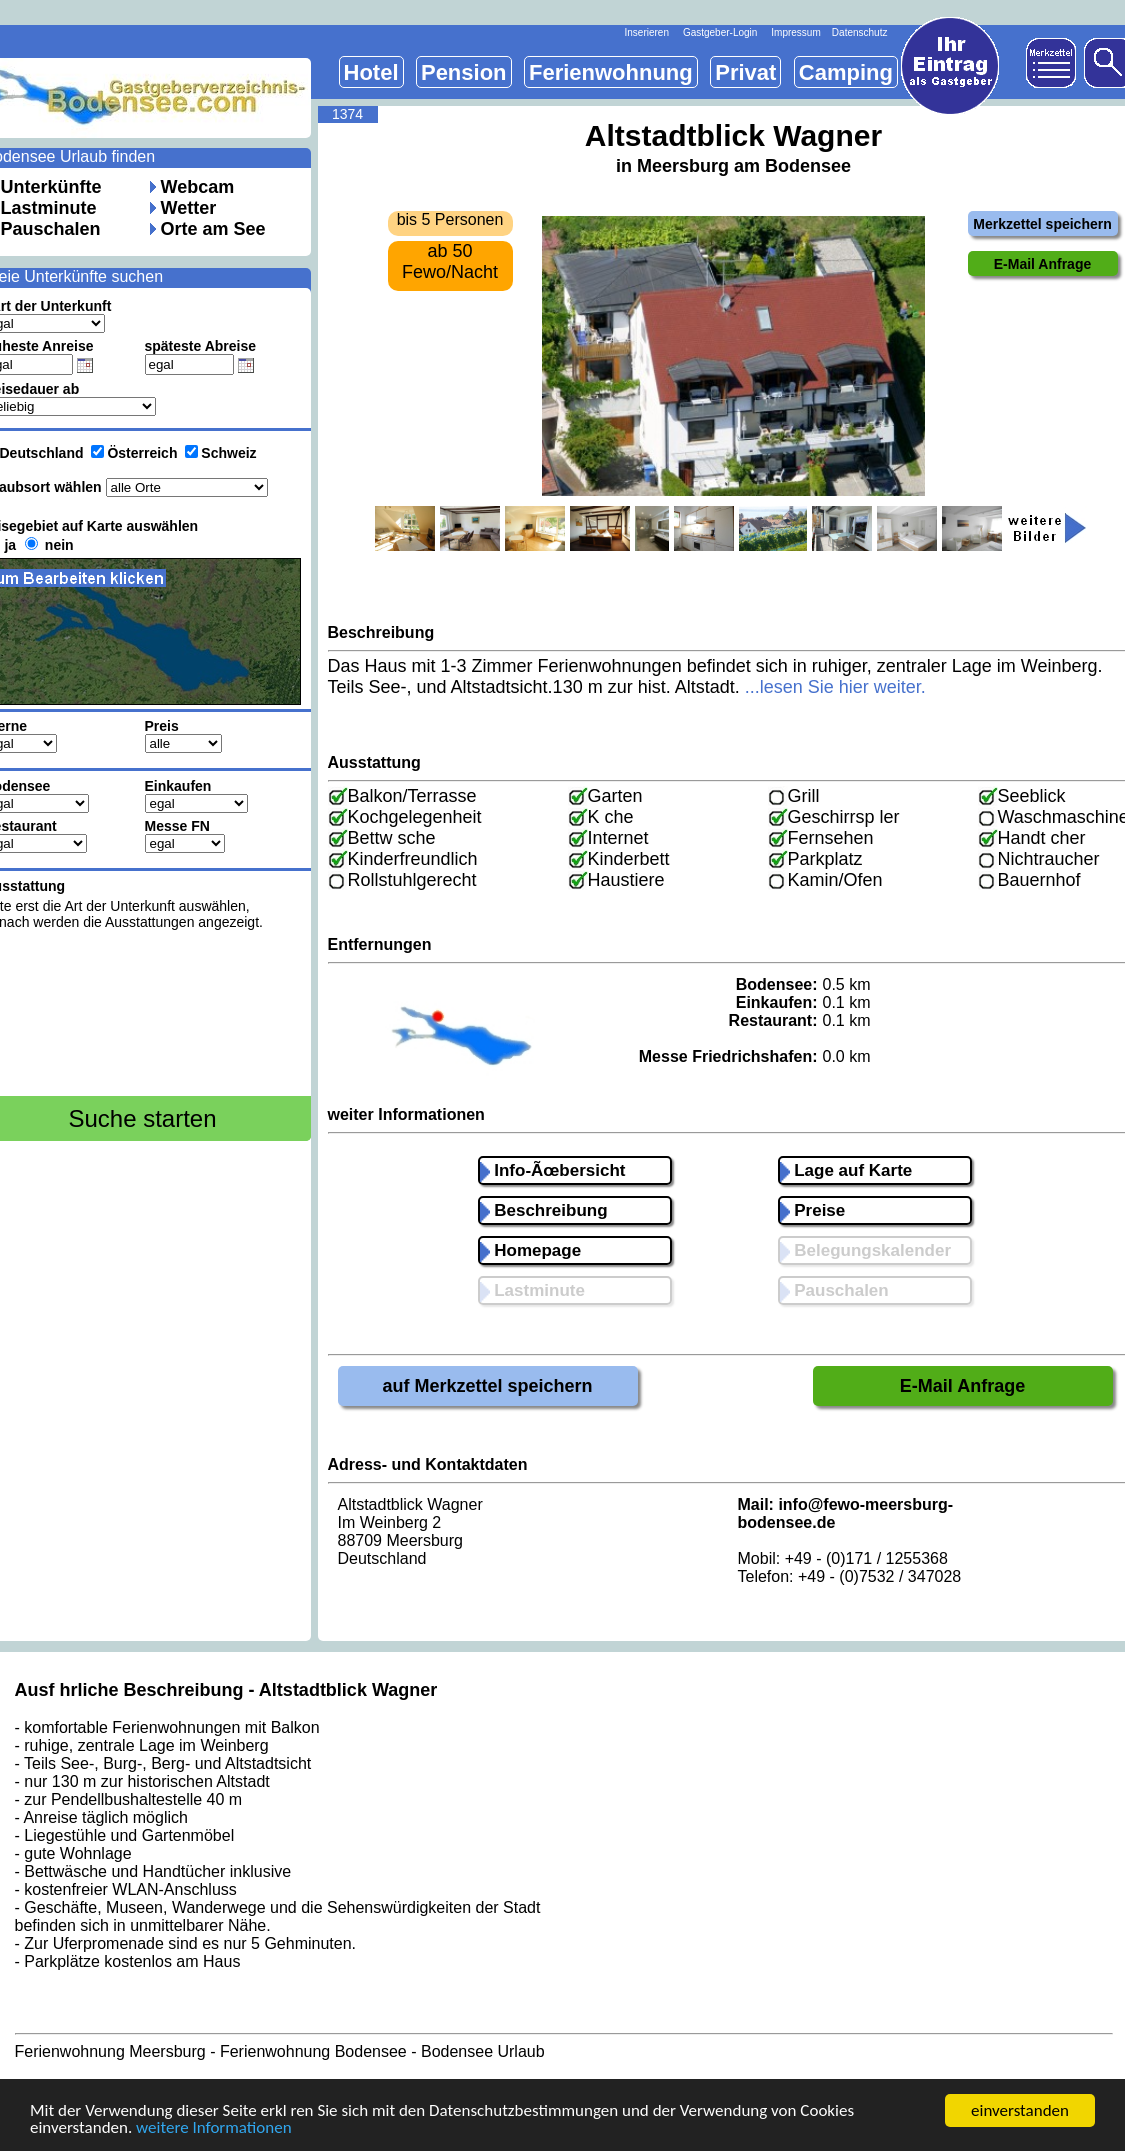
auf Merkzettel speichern (487, 1386)
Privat (745, 72)
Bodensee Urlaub (483, 2051)
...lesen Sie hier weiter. (835, 687)
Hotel (371, 72)
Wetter (189, 208)
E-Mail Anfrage (962, 1386)
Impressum (795, 32)
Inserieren (647, 32)
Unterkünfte (51, 187)
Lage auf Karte (846, 1170)
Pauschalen (51, 229)
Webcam (198, 187)
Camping (846, 72)
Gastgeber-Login (720, 32)
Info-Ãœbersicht (553, 1170)
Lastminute (49, 208)
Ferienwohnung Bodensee (313, 2051)
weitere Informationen (214, 2129)
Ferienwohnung (611, 72)
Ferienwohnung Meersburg (110, 2051)
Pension (464, 72)
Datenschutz (860, 32)
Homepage (531, 1250)
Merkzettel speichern (1042, 224)
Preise (813, 1210)
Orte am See (213, 229)
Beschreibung (544, 1210)
